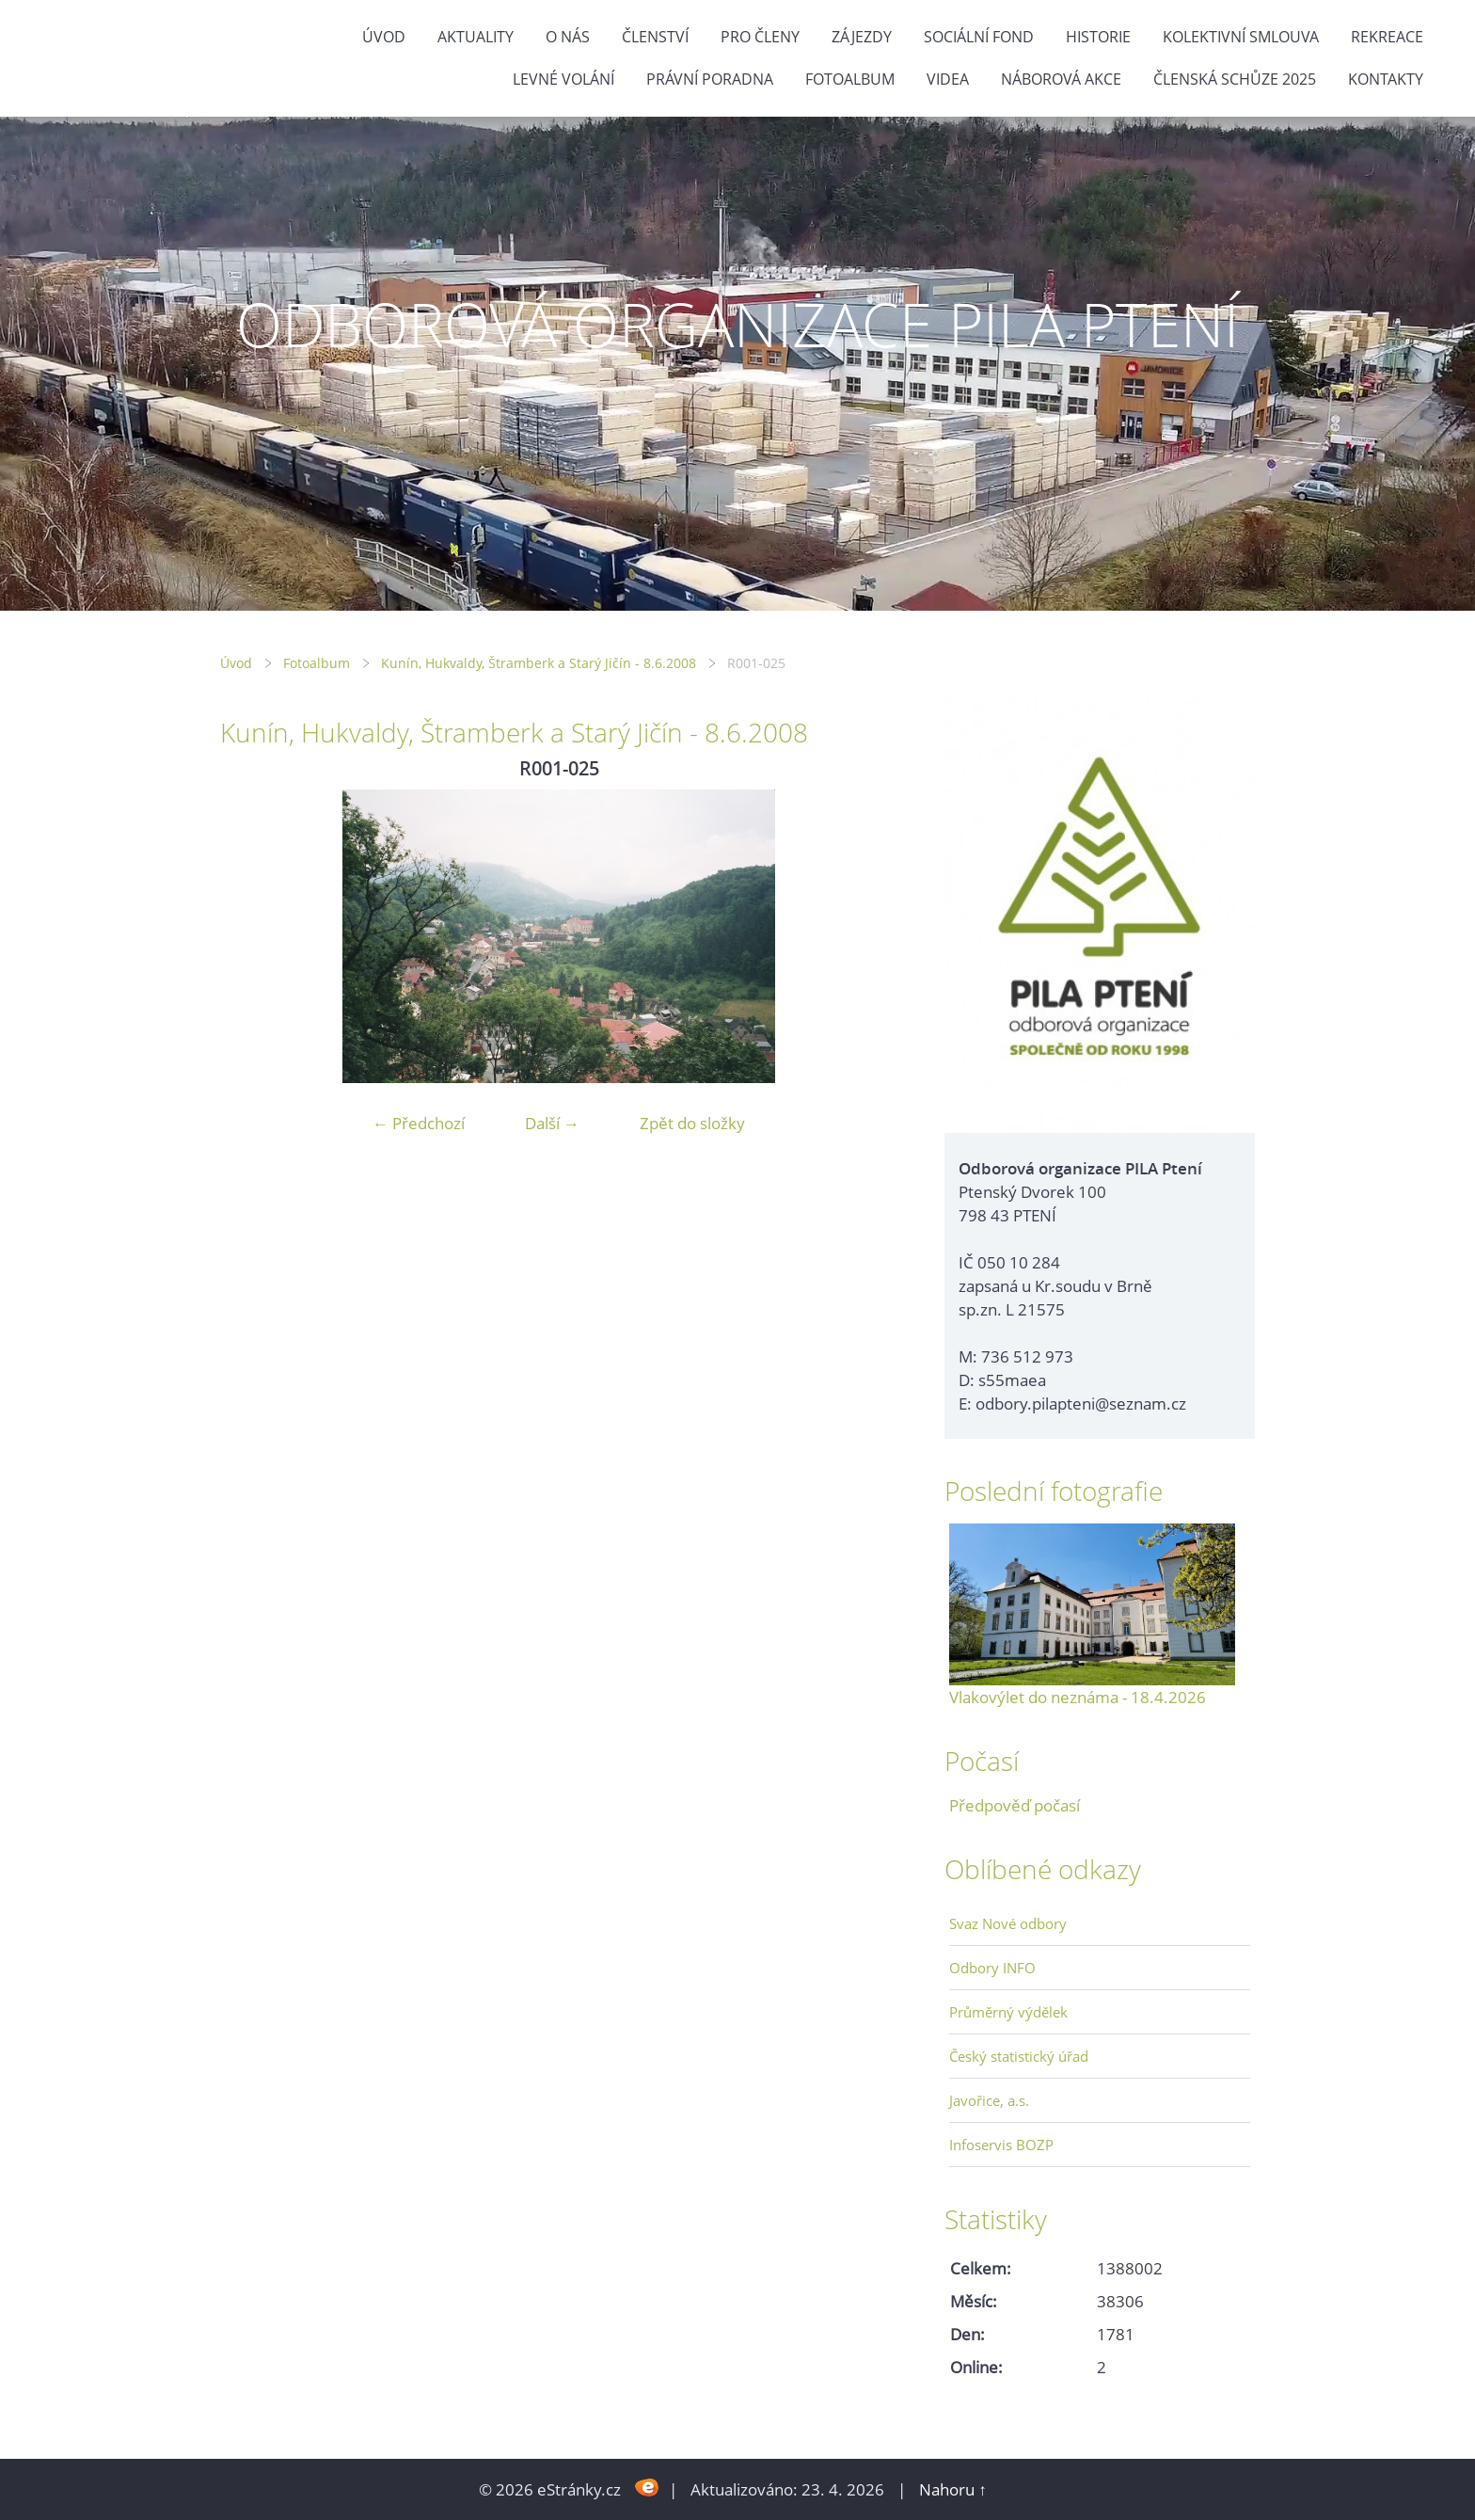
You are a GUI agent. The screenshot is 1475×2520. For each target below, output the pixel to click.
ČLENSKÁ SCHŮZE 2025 (1234, 79)
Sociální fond (979, 36)
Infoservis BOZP (1001, 2144)
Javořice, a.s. (989, 2100)
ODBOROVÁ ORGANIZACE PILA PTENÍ (737, 324)
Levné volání (563, 79)
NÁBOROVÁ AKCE (1061, 79)
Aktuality (475, 36)
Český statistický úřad (1018, 2056)
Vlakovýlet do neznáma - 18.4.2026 (1077, 1697)
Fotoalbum (850, 79)
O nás (568, 36)
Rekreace (1387, 36)
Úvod (383, 36)
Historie (1098, 36)
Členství (655, 36)
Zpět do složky (692, 1123)
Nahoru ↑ (953, 2489)
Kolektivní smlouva (1241, 36)
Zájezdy (862, 36)
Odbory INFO (992, 1967)
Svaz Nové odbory (1008, 1923)
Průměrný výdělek (1008, 2011)
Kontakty (1385, 79)
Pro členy (760, 36)
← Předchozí (419, 1123)
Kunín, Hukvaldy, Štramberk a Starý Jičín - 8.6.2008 (538, 663)
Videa (948, 79)
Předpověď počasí (1014, 1805)
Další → (552, 1123)
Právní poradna (709, 79)
